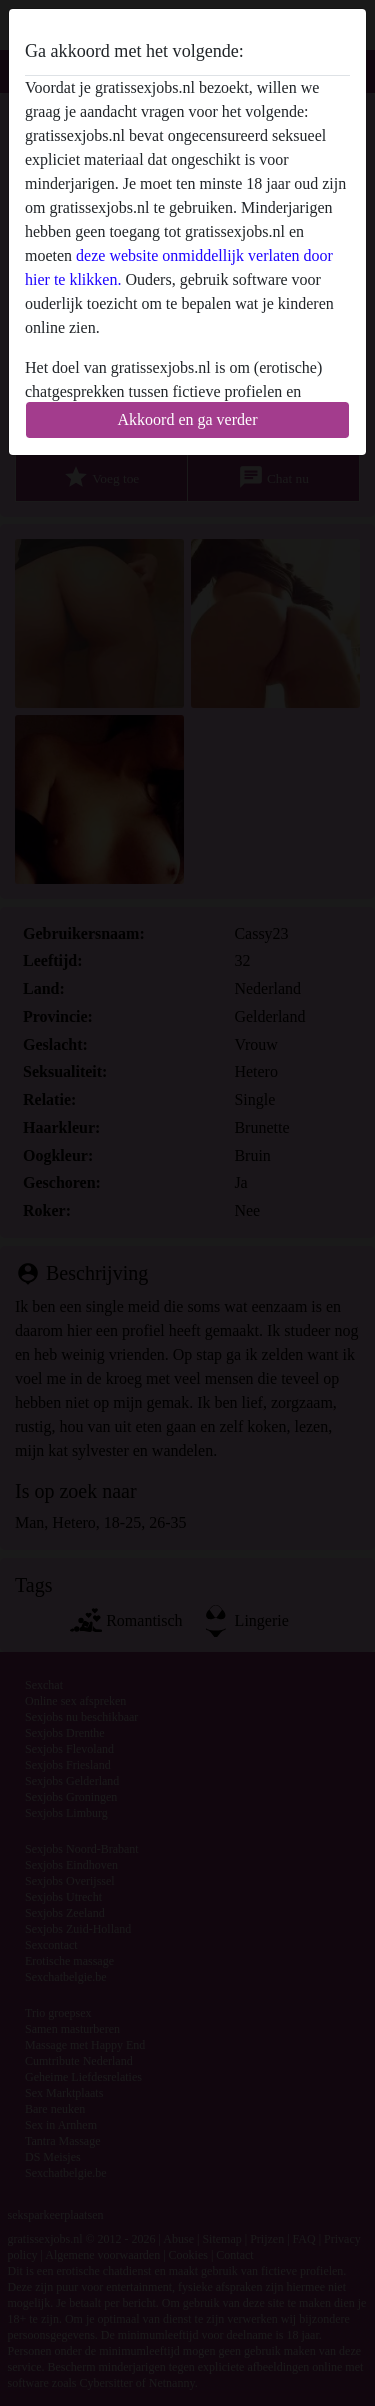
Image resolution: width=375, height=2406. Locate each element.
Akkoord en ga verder (188, 419)
